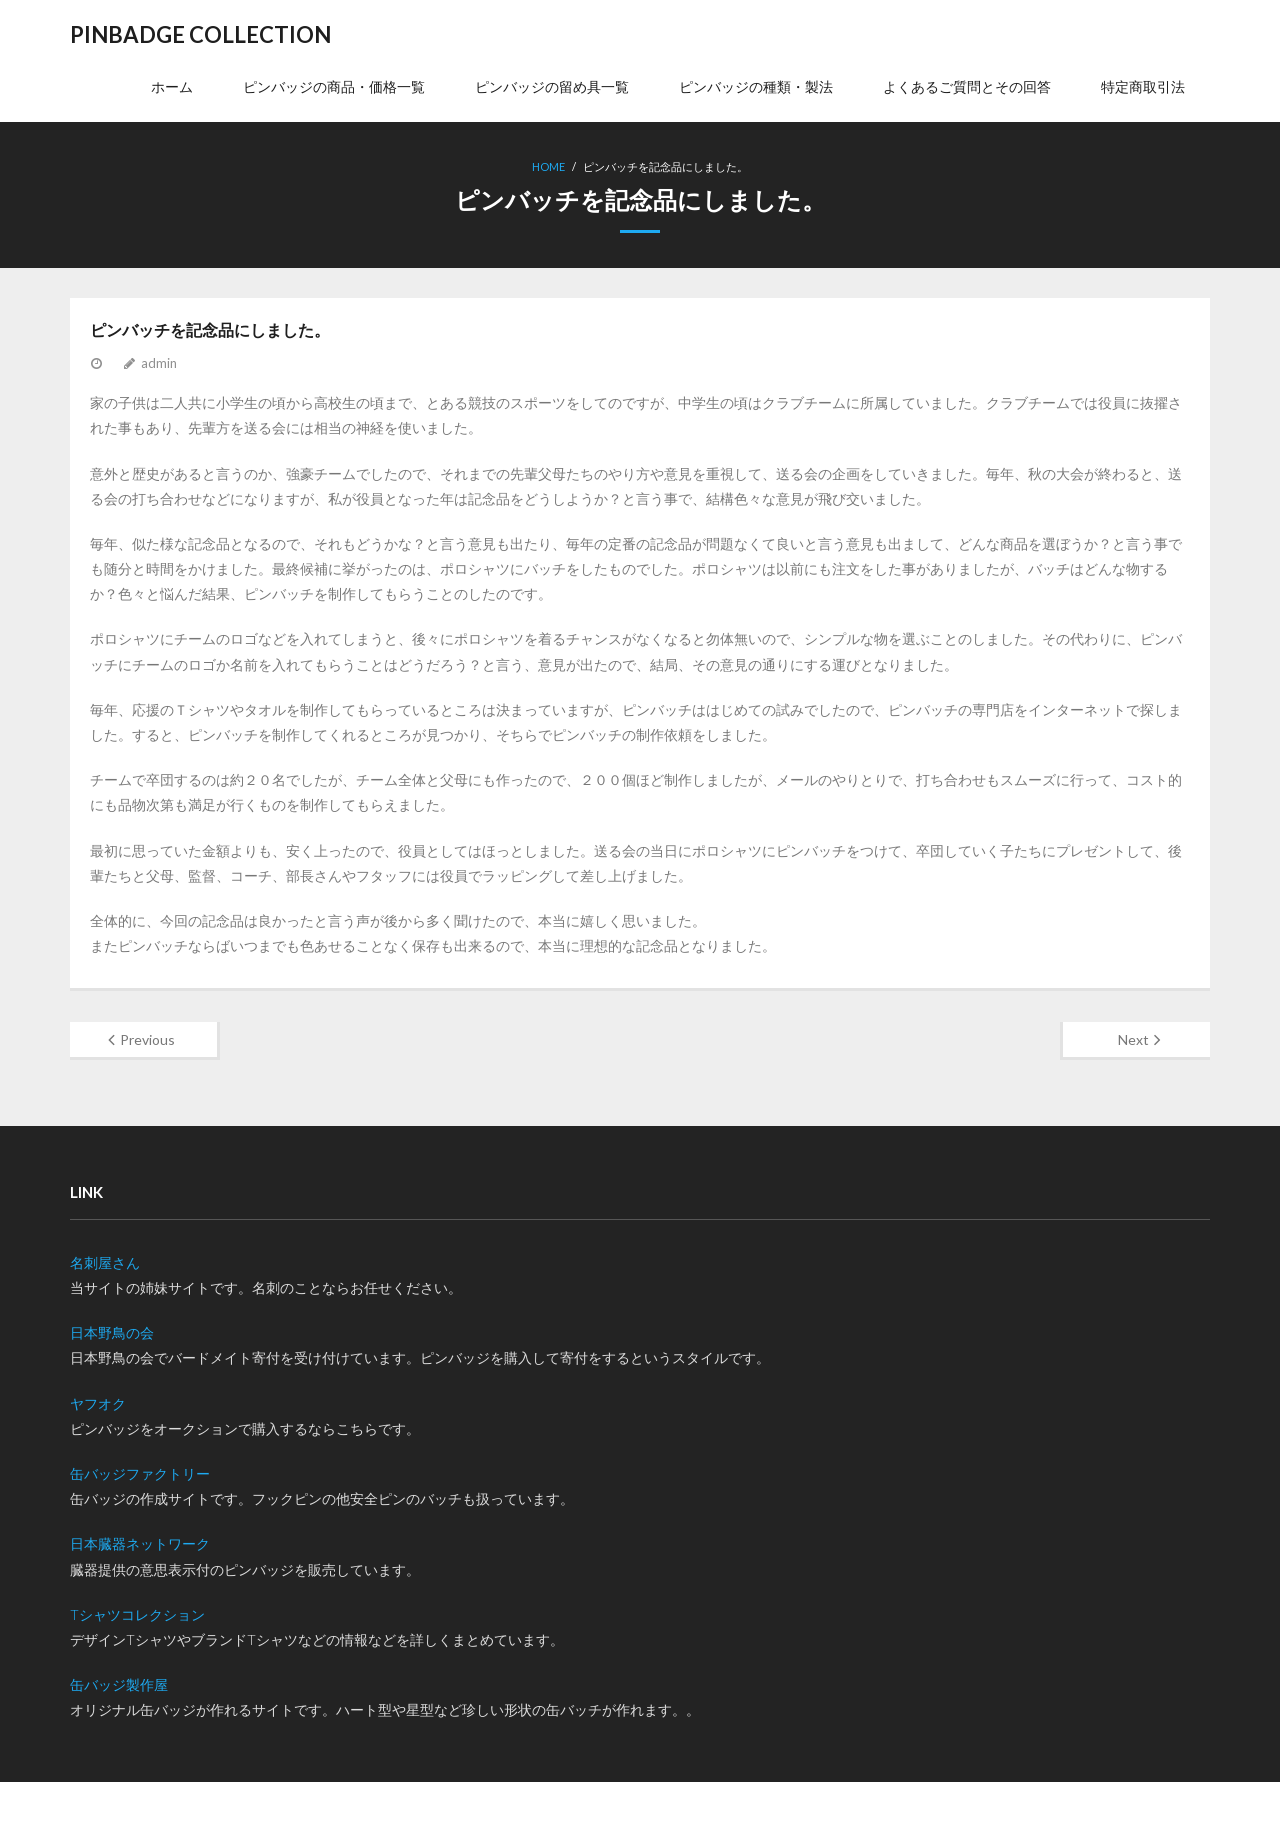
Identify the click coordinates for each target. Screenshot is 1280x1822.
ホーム (172, 86)
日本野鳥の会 (112, 1332)
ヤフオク (98, 1403)
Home (548, 166)
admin (159, 363)
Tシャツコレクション (137, 1614)
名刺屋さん (105, 1262)
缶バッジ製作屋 (119, 1684)
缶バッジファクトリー (140, 1473)
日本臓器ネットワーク (140, 1543)
